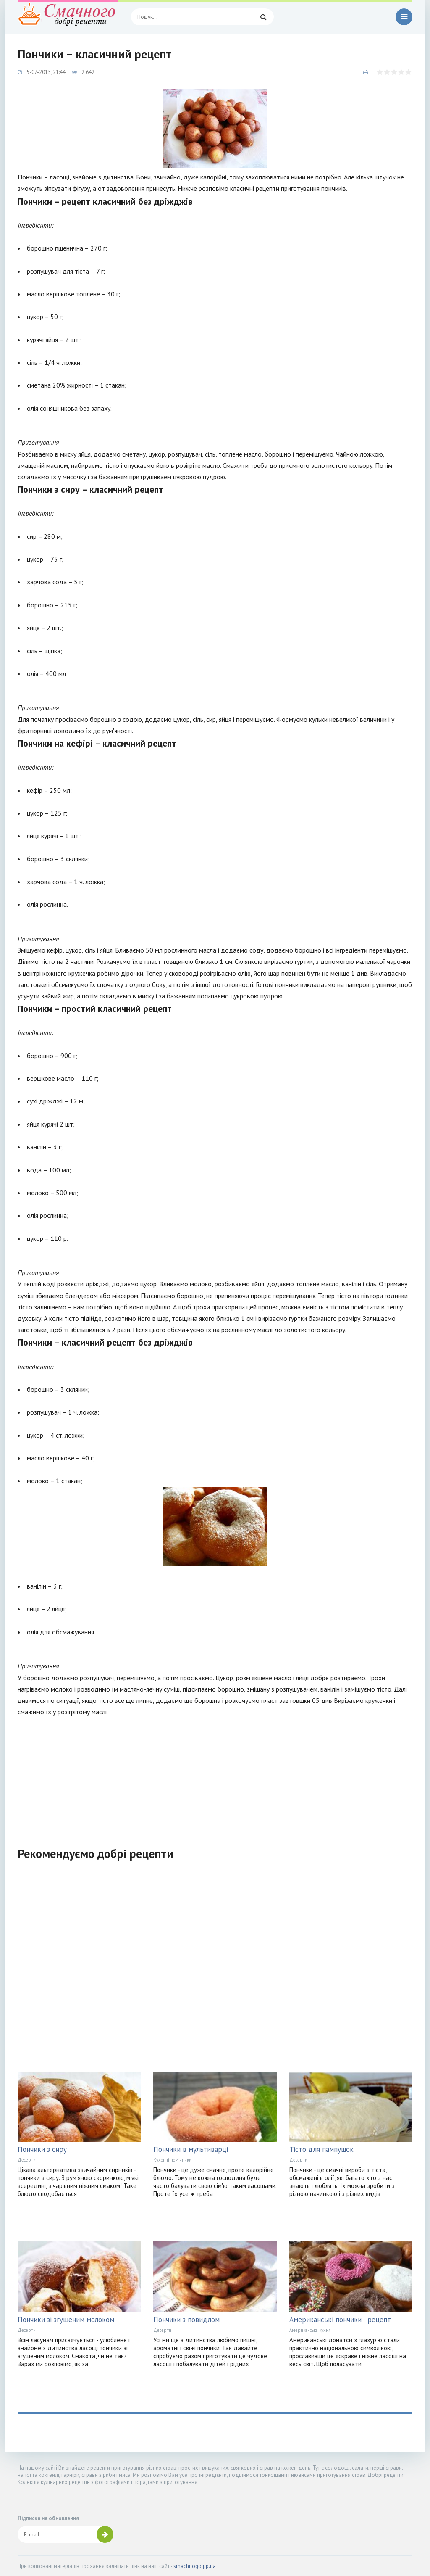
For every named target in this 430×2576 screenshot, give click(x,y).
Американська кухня (310, 2330)
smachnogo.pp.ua (194, 2566)
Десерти (27, 2160)
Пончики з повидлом (186, 2319)
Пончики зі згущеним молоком (66, 2319)
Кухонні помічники (172, 2160)
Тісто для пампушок (321, 2149)
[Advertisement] (215, 1776)
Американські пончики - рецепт (340, 2319)
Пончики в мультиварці (190, 2149)
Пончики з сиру (42, 2149)
